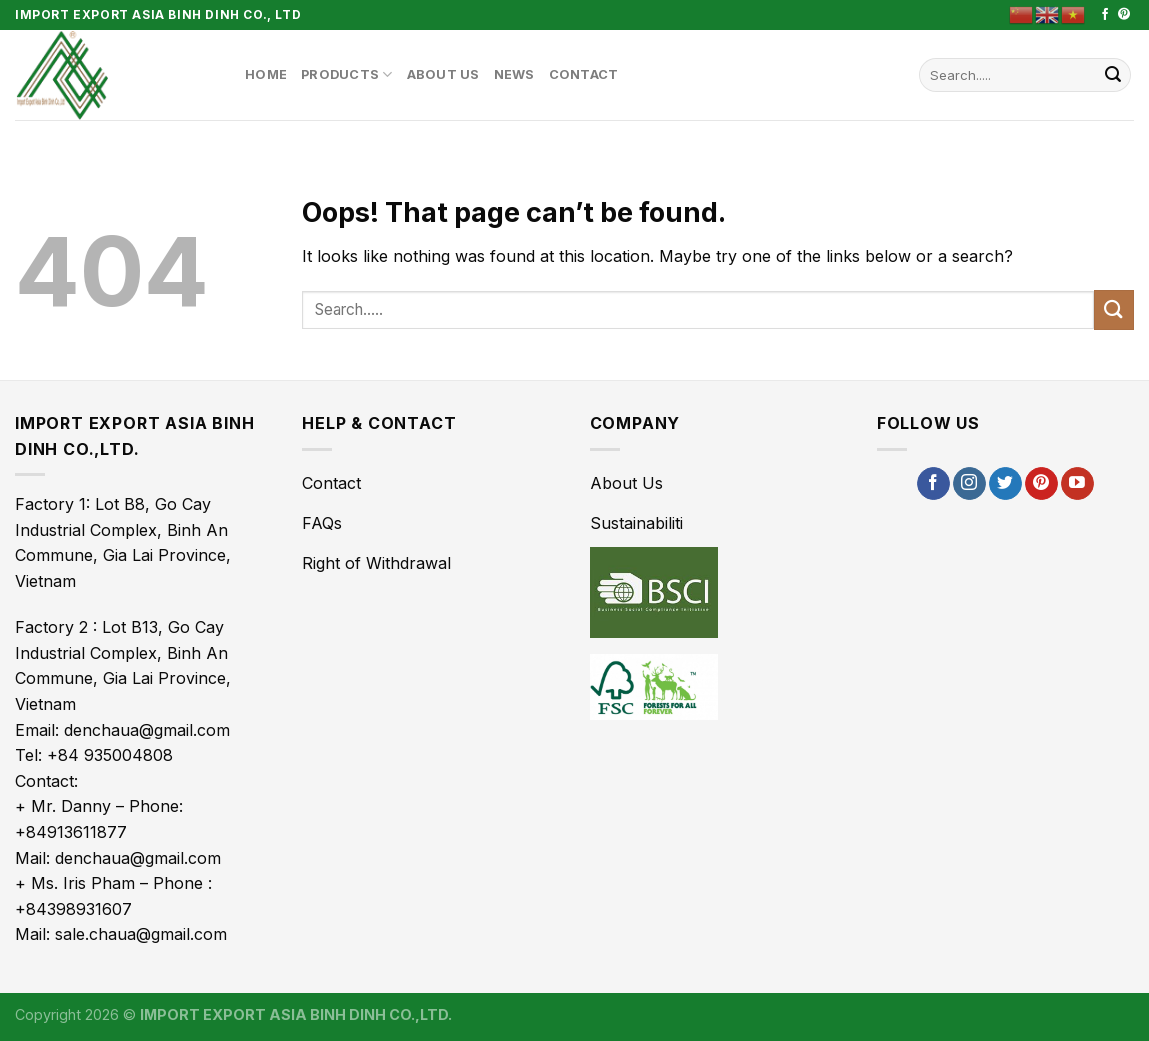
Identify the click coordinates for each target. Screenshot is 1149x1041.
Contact (584, 74)
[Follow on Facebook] (1105, 15)
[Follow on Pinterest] (1124, 15)
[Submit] (1113, 75)
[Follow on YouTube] (1077, 484)
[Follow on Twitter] (1005, 484)
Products (347, 74)
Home (266, 74)
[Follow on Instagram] (969, 484)
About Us (443, 74)
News (514, 74)
